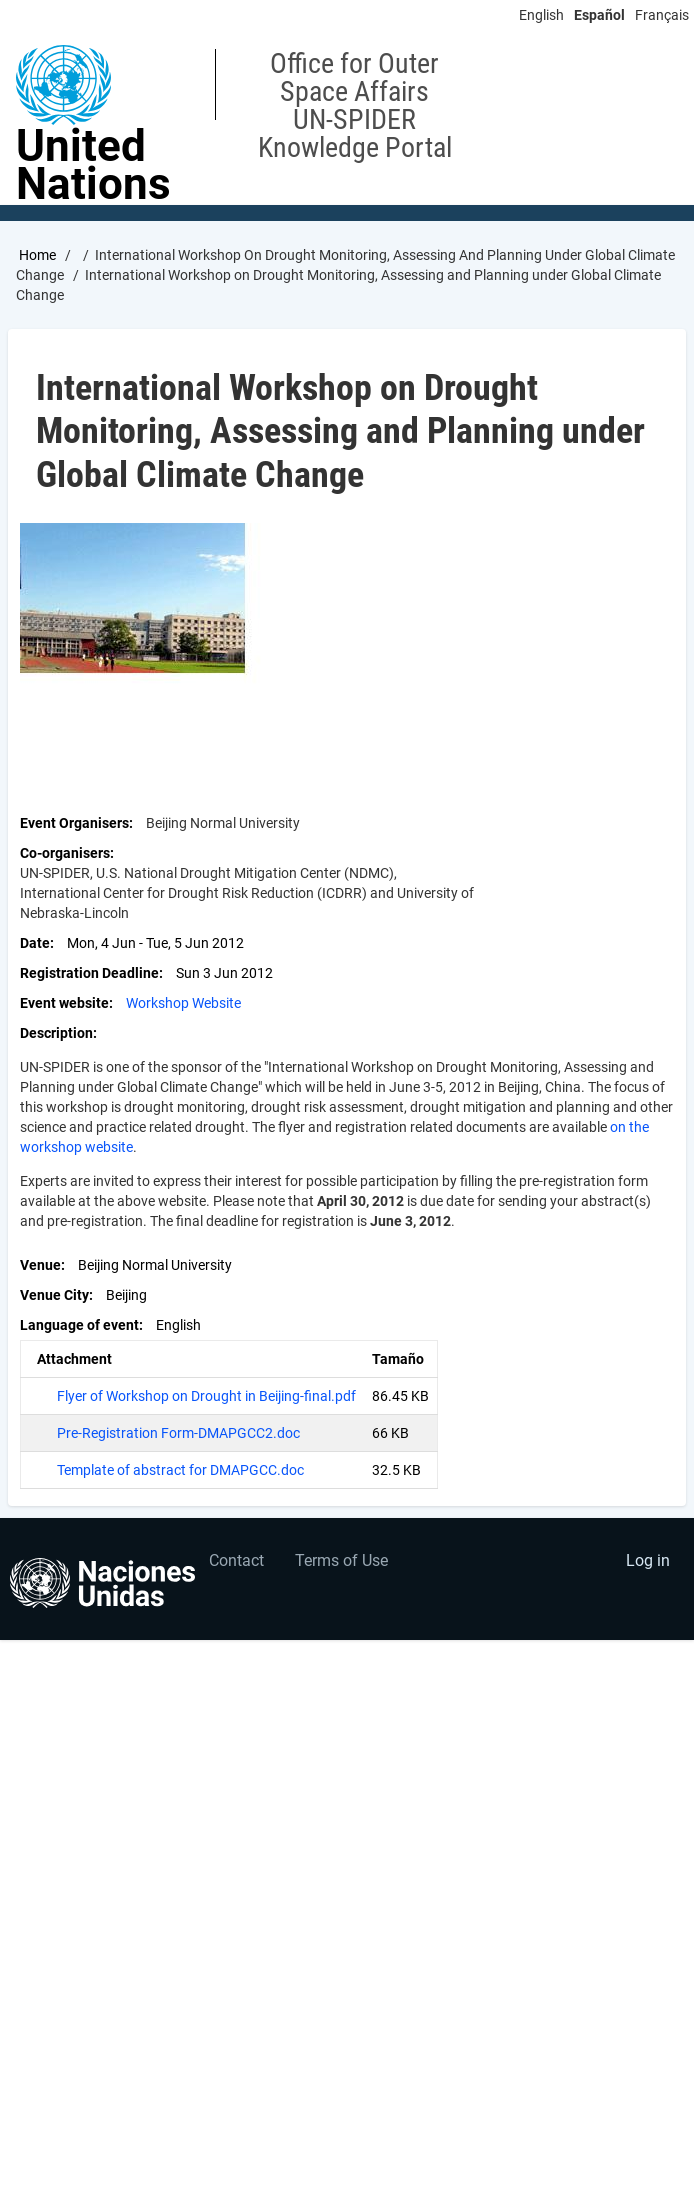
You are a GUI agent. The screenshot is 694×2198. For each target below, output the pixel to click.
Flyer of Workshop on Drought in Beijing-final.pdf (206, 1396)
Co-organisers (65, 853)
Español (599, 15)
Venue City (54, 1295)
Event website (64, 1003)
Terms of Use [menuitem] (341, 1560)
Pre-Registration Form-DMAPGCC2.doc (178, 1433)
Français (662, 15)
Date (35, 943)
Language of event (79, 1325)
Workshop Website (183, 1003)
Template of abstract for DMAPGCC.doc (180, 1470)
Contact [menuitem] (236, 1560)
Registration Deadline (89, 973)
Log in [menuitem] (648, 1560)
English (541, 15)
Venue (40, 1265)
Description (56, 1033)
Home (37, 255)
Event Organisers (74, 823)
